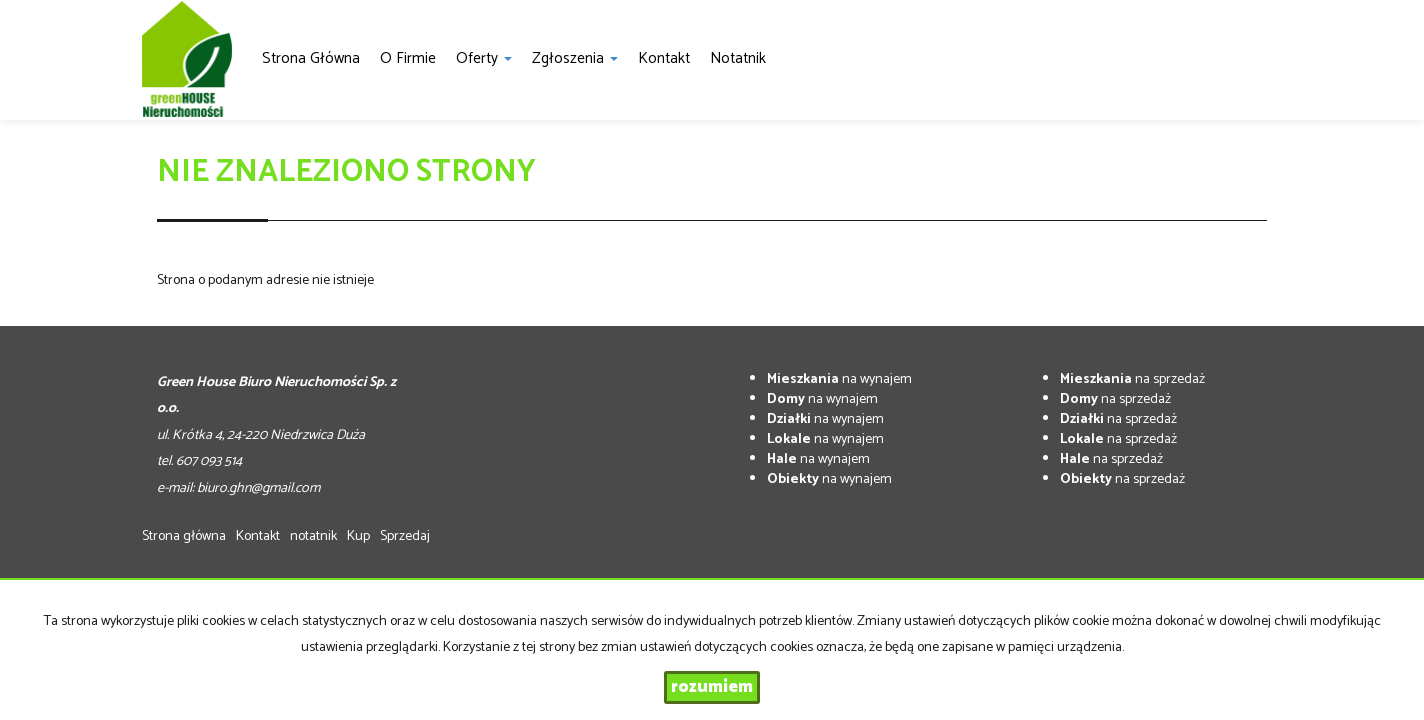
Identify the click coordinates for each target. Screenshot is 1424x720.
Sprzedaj (405, 536)
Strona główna (311, 58)
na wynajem (839, 379)
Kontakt (664, 58)
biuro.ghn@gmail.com (258, 488)
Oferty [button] (484, 58)
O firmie (408, 58)
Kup (358, 536)
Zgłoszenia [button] (575, 58)
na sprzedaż (1132, 379)
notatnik (738, 58)
